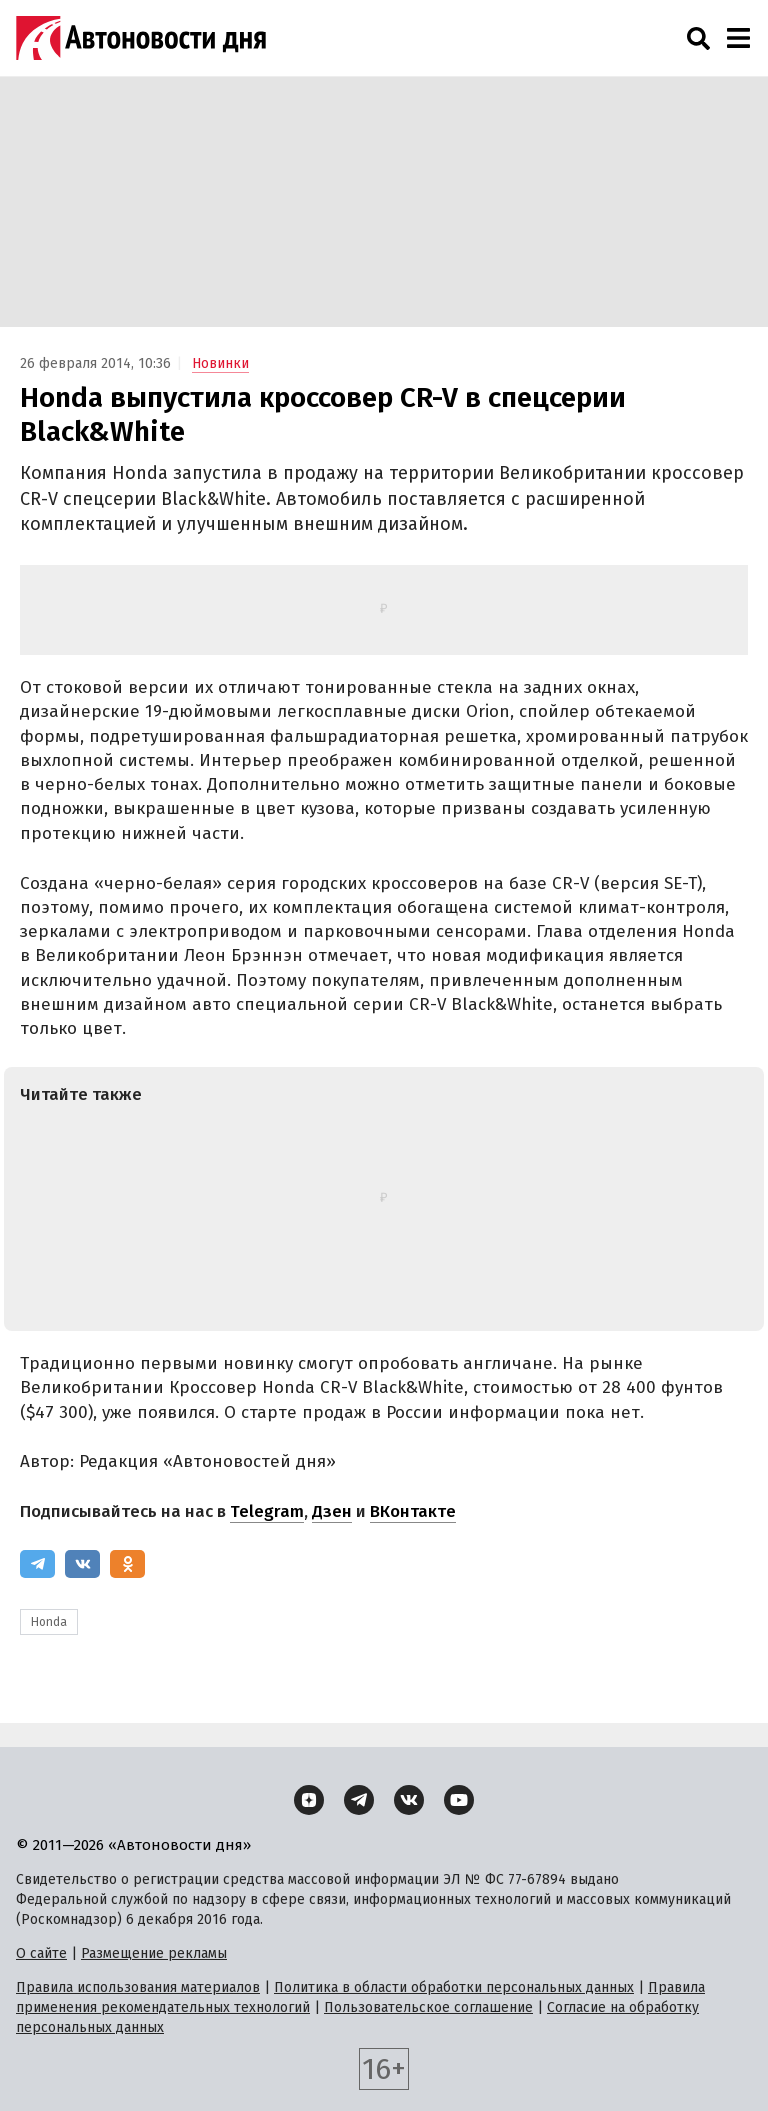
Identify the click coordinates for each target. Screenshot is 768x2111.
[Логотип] (141, 38)
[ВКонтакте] (82, 1564)
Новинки (220, 363)
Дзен (332, 1511)
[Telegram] (37, 1564)
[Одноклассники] (127, 1564)
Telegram (267, 1511)
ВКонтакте (413, 1511)
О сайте (41, 1953)
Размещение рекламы (154, 1953)
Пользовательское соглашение (428, 2007)
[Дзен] (309, 1800)
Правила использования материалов (138, 1987)
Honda (49, 1622)
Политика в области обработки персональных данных (454, 1987)
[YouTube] (459, 1800)
